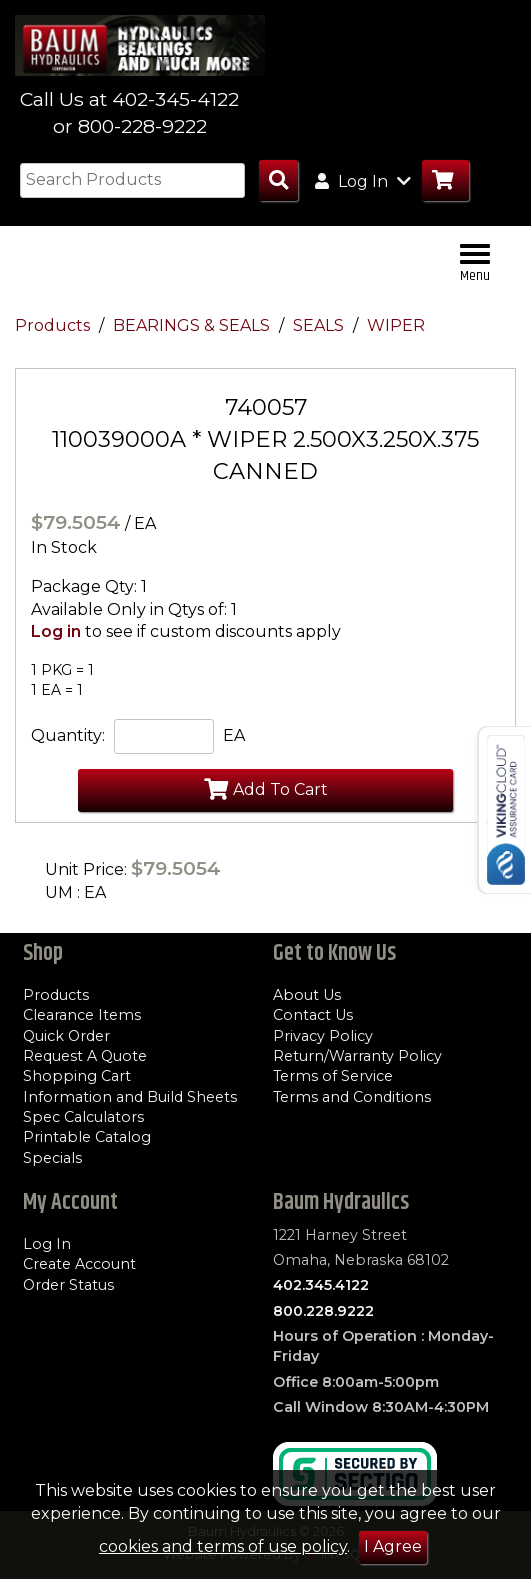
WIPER (396, 325)
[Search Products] (278, 180)
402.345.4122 (321, 1285)
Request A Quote (85, 1056)
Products (54, 325)
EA (234, 735)
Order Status (68, 1285)
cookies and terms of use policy (223, 1546)
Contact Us (313, 1015)
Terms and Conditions (352, 1097)
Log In (47, 1244)
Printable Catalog (87, 1137)
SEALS (320, 325)
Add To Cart (266, 789)
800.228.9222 (323, 1311)
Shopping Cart (77, 1076)
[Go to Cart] (445, 180)
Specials (52, 1158)
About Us (307, 995)
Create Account (79, 1264)
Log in (56, 631)
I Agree (393, 1546)
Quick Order (66, 1036)
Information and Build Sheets (130, 1097)
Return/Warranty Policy (357, 1056)
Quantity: (68, 735)
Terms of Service (333, 1076)
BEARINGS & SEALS (193, 325)
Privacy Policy (323, 1036)
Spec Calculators (83, 1117)
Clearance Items (82, 1015)
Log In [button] (363, 181)
